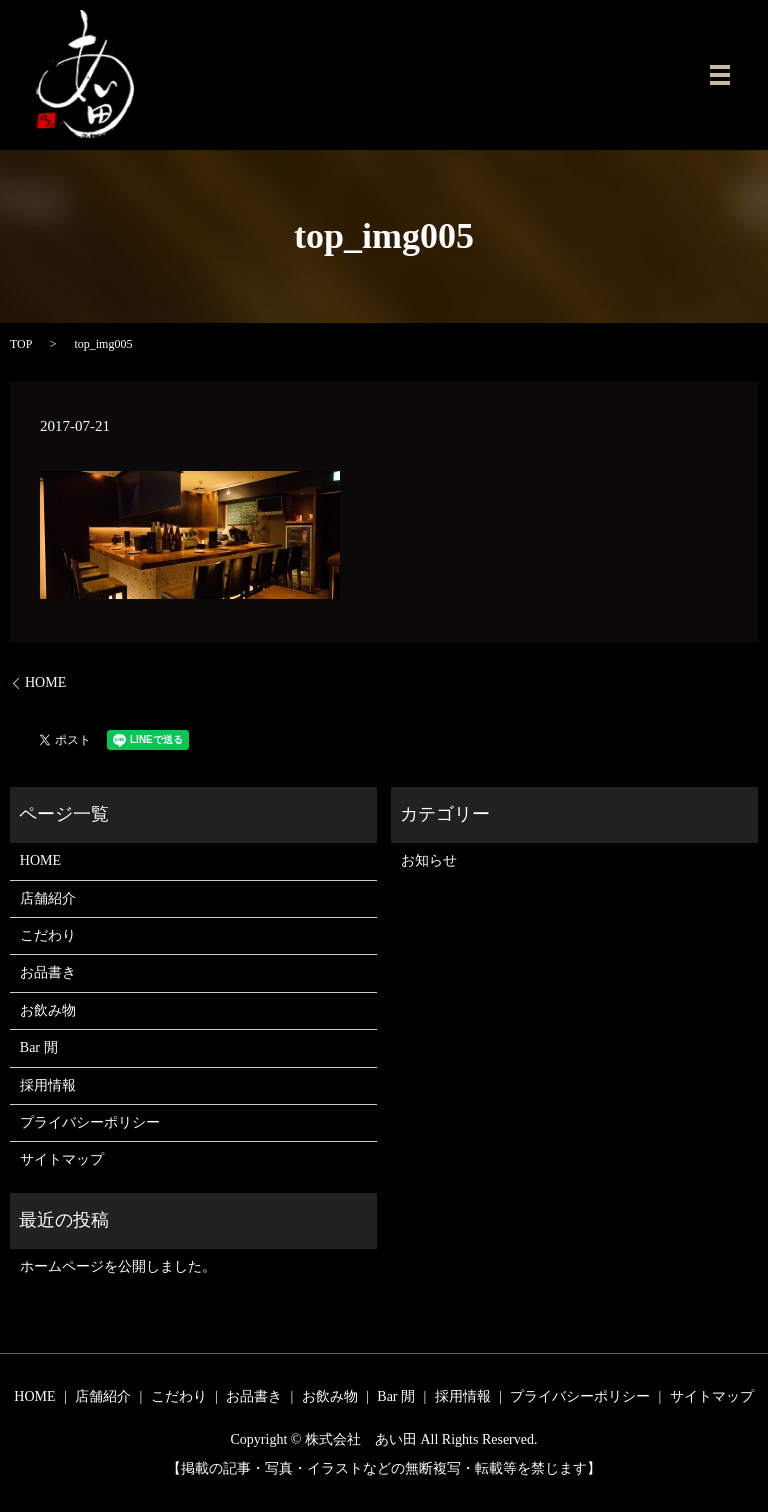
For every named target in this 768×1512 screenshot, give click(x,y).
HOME (45, 682)
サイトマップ (62, 1159)
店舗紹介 (48, 898)
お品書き (48, 972)
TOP (21, 344)
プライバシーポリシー (90, 1122)
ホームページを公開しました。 (118, 1266)
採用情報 (48, 1085)
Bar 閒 (39, 1047)
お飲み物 (48, 1010)
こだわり (48, 935)
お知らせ (429, 860)
